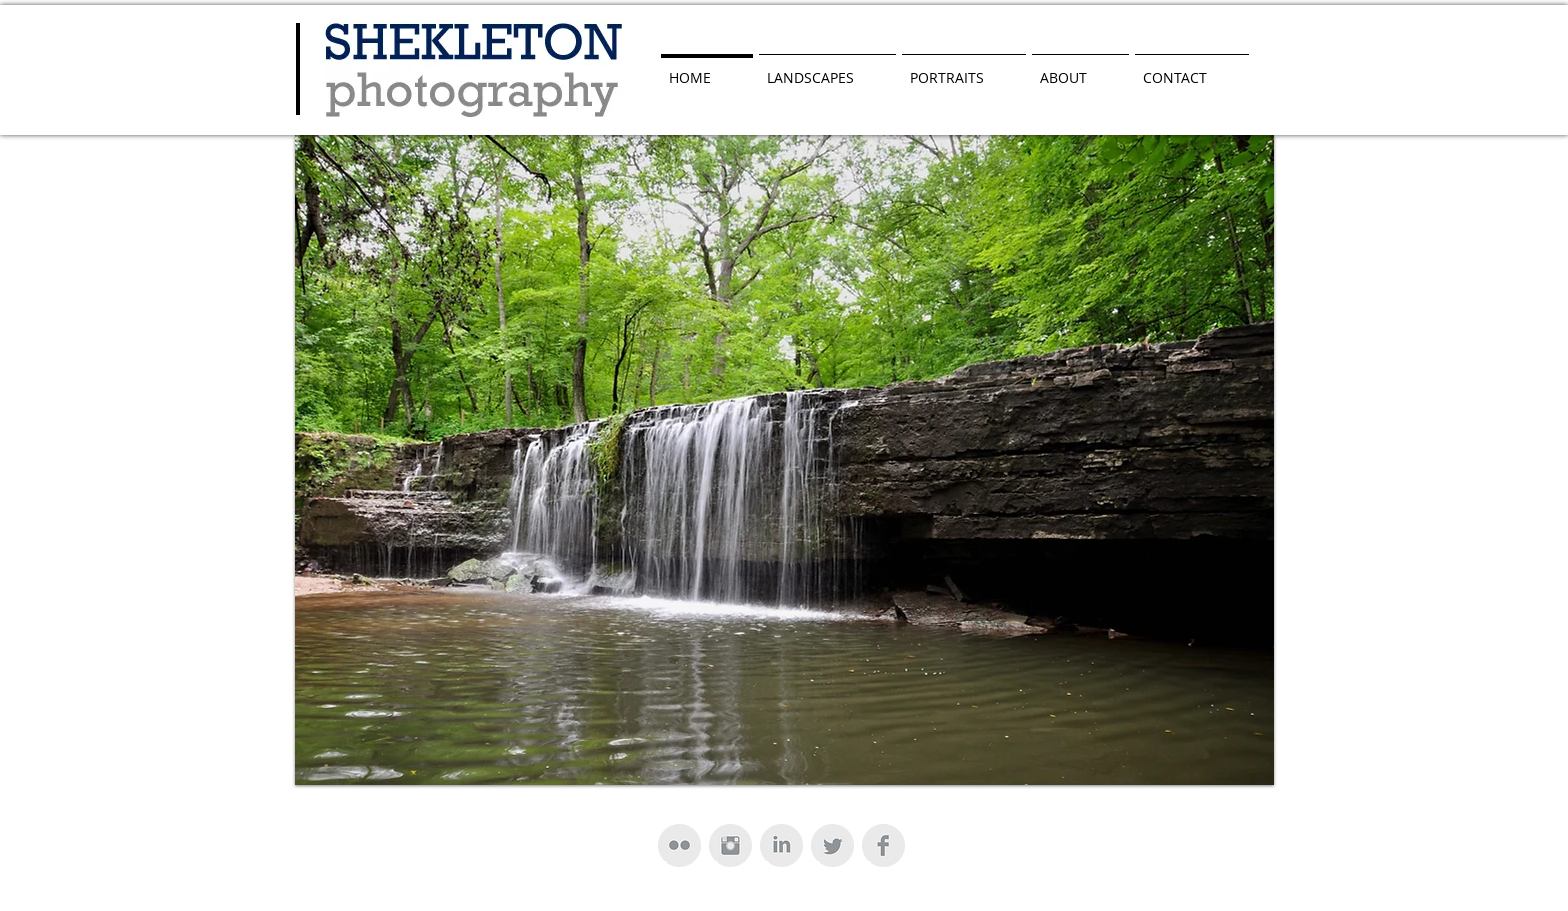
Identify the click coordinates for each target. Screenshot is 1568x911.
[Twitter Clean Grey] (832, 845)
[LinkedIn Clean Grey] (781, 845)
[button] (784, 460)
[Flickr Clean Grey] (679, 845)
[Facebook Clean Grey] (883, 845)
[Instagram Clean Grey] (730, 845)
